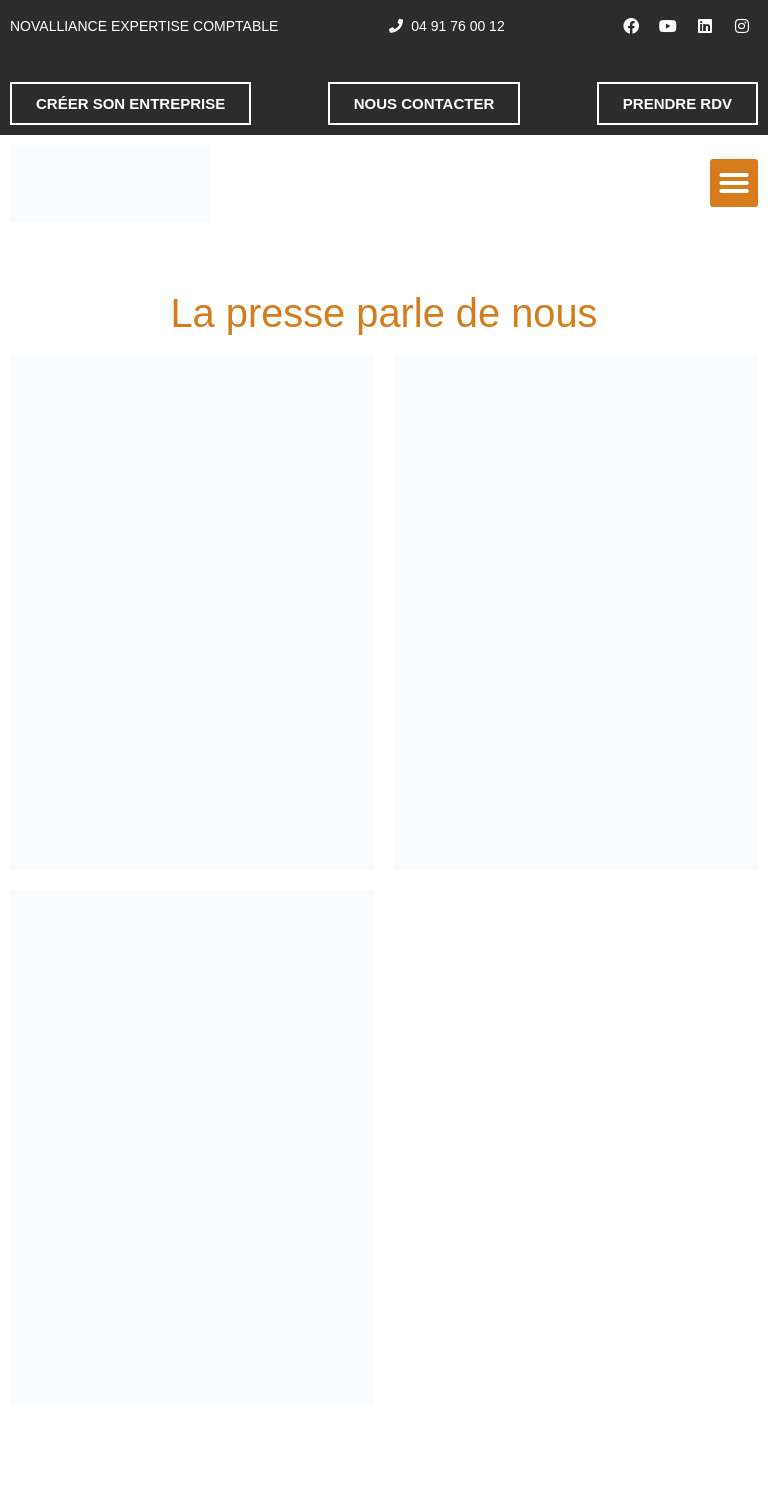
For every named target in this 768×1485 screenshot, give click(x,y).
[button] (734, 183)
